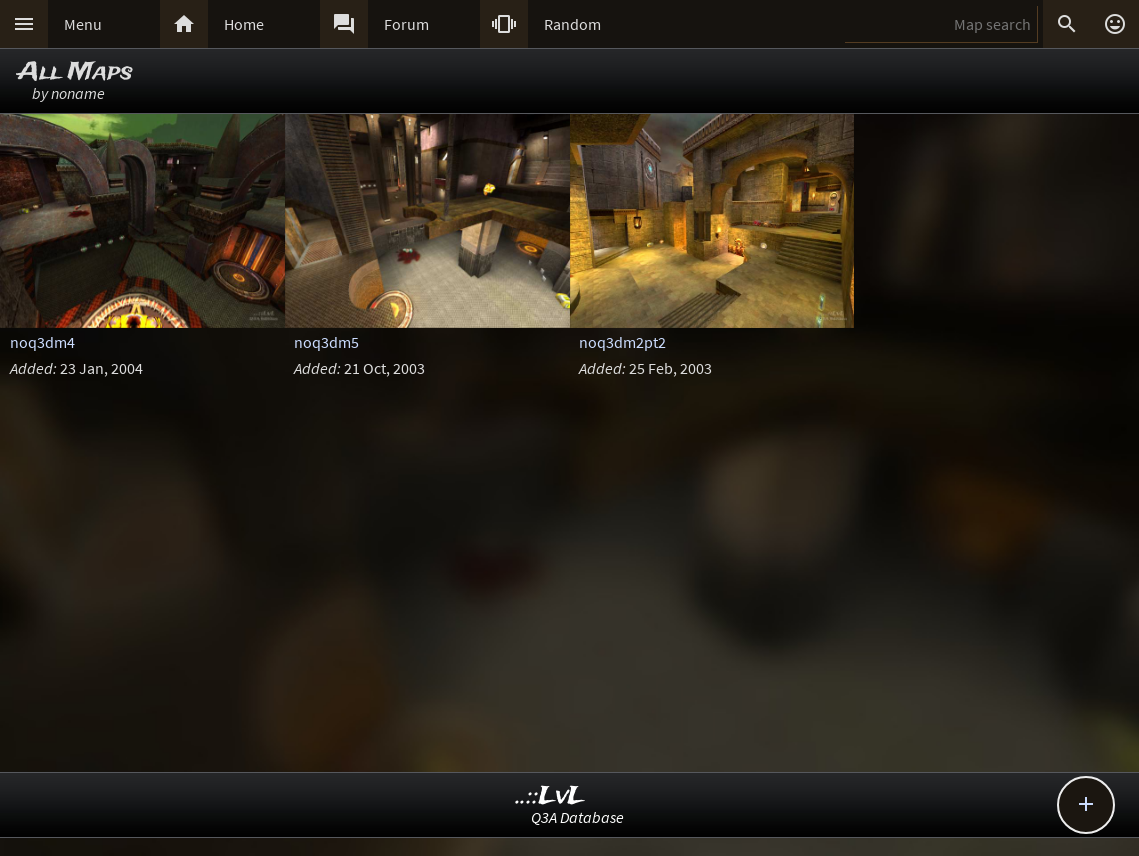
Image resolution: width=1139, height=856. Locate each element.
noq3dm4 (42, 342)
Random (572, 24)
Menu (83, 24)
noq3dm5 (326, 342)
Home (244, 24)
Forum (406, 24)
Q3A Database (577, 817)
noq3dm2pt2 (622, 342)
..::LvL (550, 796)
